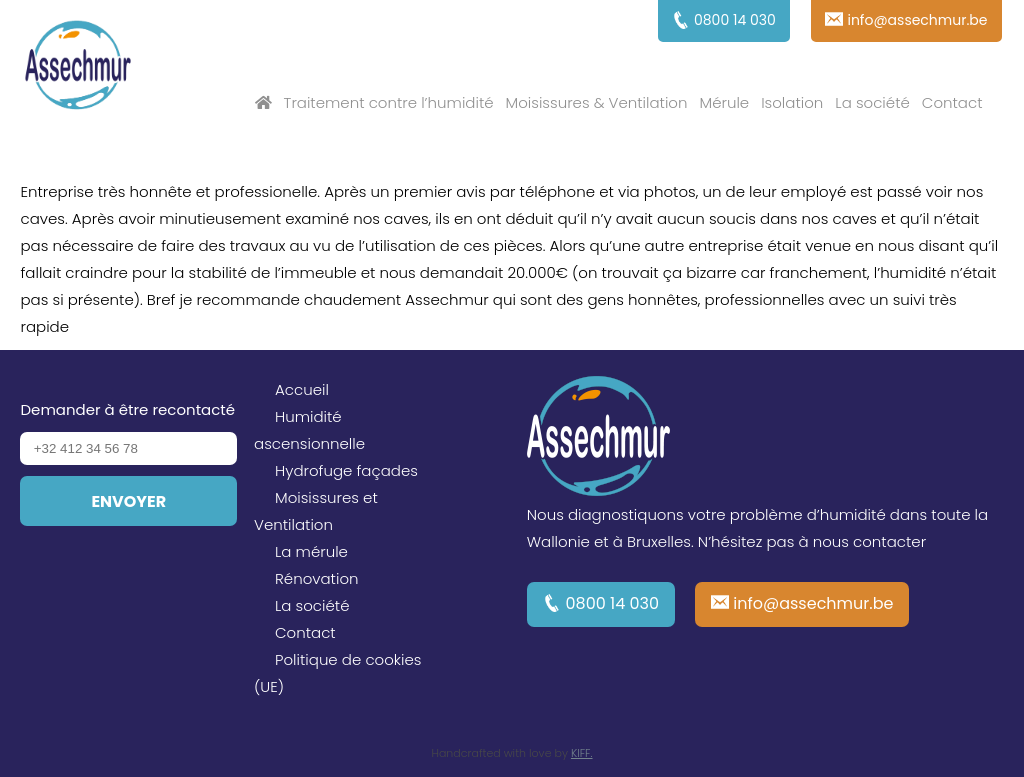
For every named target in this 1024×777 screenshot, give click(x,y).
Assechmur (78, 68)
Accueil (302, 389)
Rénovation (317, 578)
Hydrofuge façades (346, 470)
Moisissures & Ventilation (597, 102)
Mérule (725, 102)
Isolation (792, 102)
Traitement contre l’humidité (389, 102)
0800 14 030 (613, 603)
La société (872, 102)
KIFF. (582, 753)
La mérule (311, 551)
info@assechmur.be (813, 603)
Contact (952, 102)
